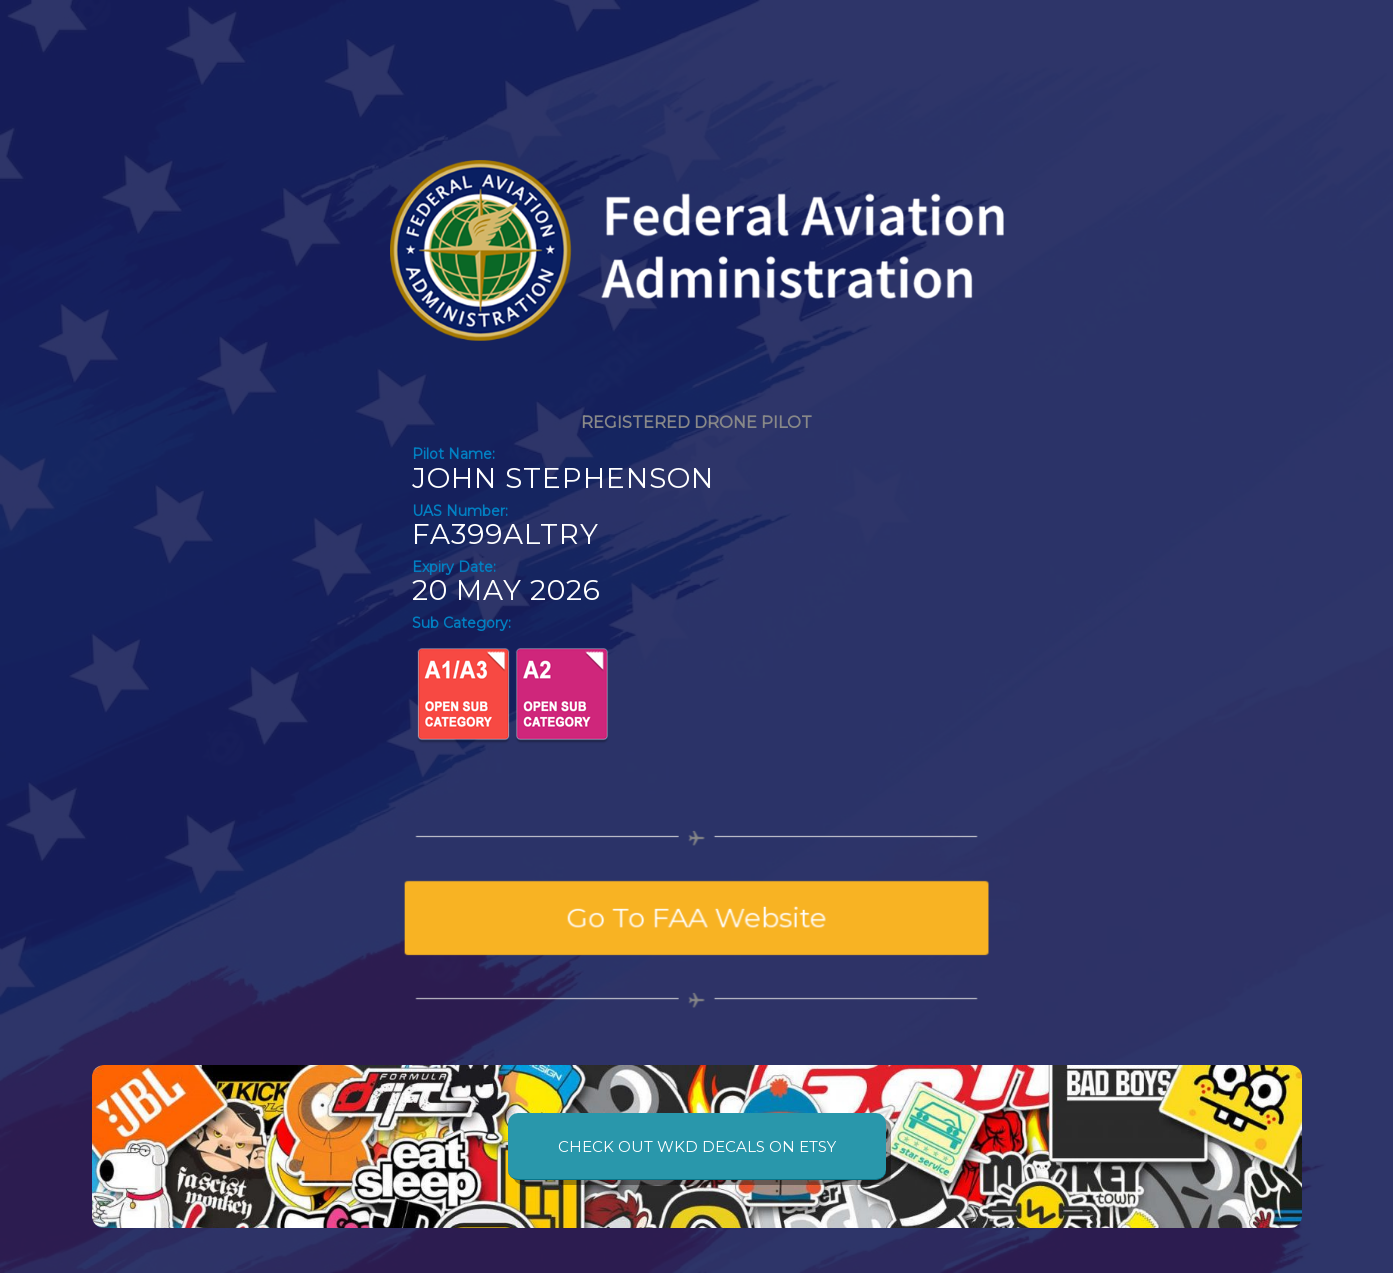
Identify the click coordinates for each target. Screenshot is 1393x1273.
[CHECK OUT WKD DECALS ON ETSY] (697, 1146)
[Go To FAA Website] (696, 918)
